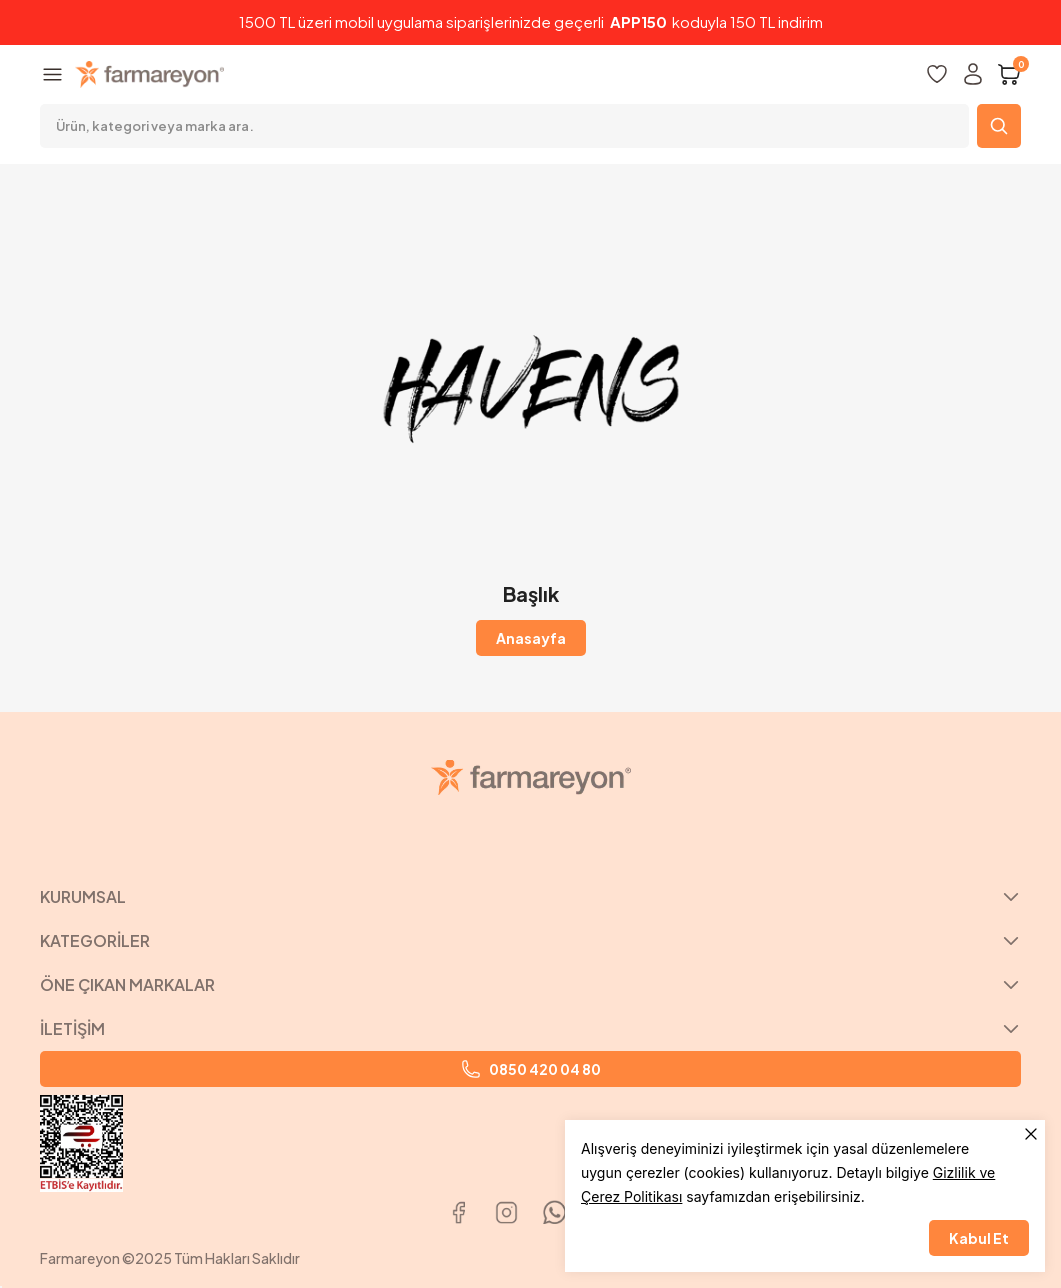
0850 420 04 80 (531, 1069)
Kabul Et (979, 1238)
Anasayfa (531, 638)
